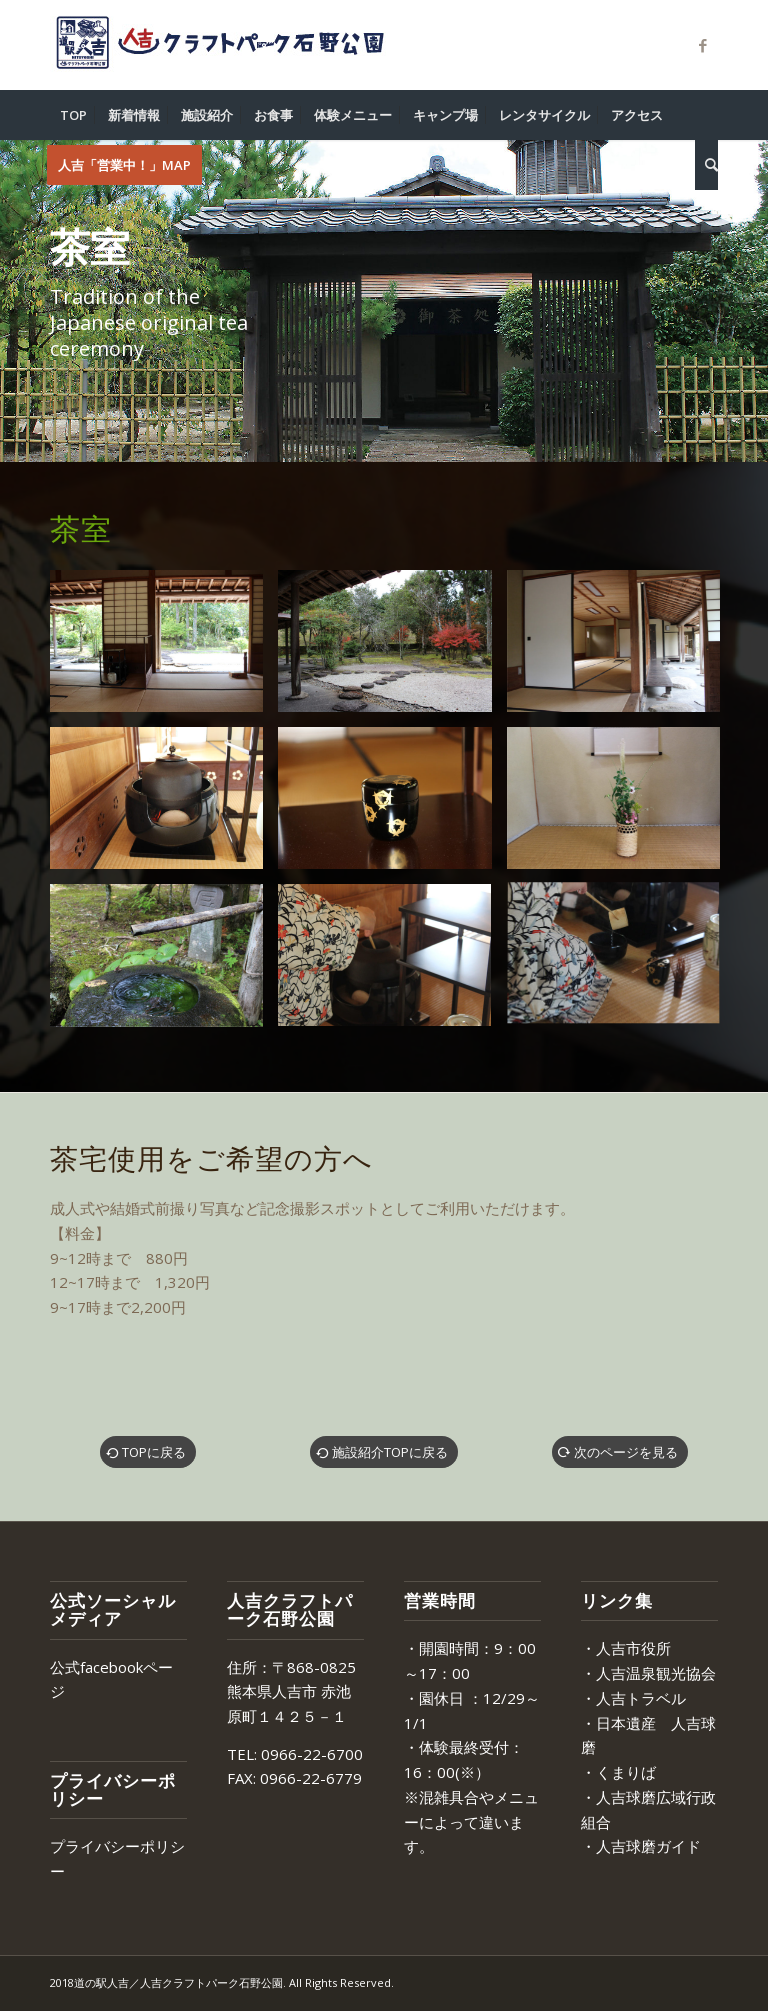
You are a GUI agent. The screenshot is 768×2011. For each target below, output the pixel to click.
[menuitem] (73, 115)
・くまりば (618, 1772)
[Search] (706, 165)
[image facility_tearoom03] (392, 648)
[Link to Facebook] (703, 45)
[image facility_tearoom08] (164, 962)
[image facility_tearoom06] (392, 805)
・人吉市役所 (626, 1648)
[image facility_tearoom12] (621, 962)
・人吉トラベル (633, 1698)
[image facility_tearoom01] (164, 648)
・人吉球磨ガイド (641, 1846)
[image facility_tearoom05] (164, 805)
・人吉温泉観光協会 (648, 1673)
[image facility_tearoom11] (392, 962)
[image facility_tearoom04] (621, 648)
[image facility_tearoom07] (621, 805)
